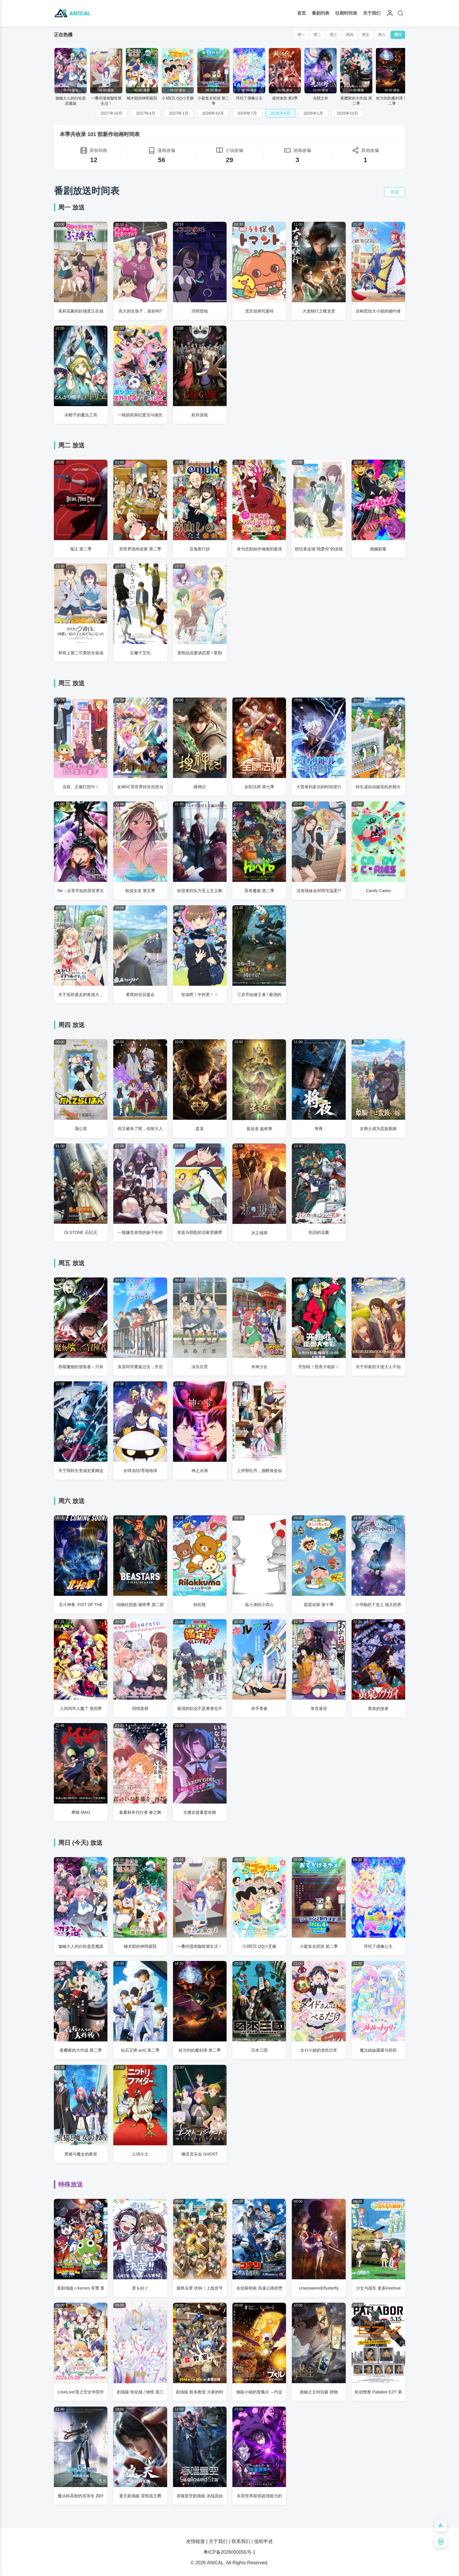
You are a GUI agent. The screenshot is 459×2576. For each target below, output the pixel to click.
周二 (317, 34)
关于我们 (372, 13)
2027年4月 (145, 113)
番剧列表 (320, 13)
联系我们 (241, 2541)
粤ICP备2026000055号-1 (229, 2552)
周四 (349, 34)
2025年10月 (348, 113)
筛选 (394, 191)
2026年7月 (247, 113)
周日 (398, 34)
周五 (365, 34)
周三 (333, 34)
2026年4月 (280, 113)
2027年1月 (179, 113)
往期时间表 (346, 13)
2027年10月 (112, 113)
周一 (301, 34)
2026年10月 (213, 113)
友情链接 (195, 2541)
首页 (301, 13)
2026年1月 (313, 113)
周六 (382, 34)
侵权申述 (263, 2541)
